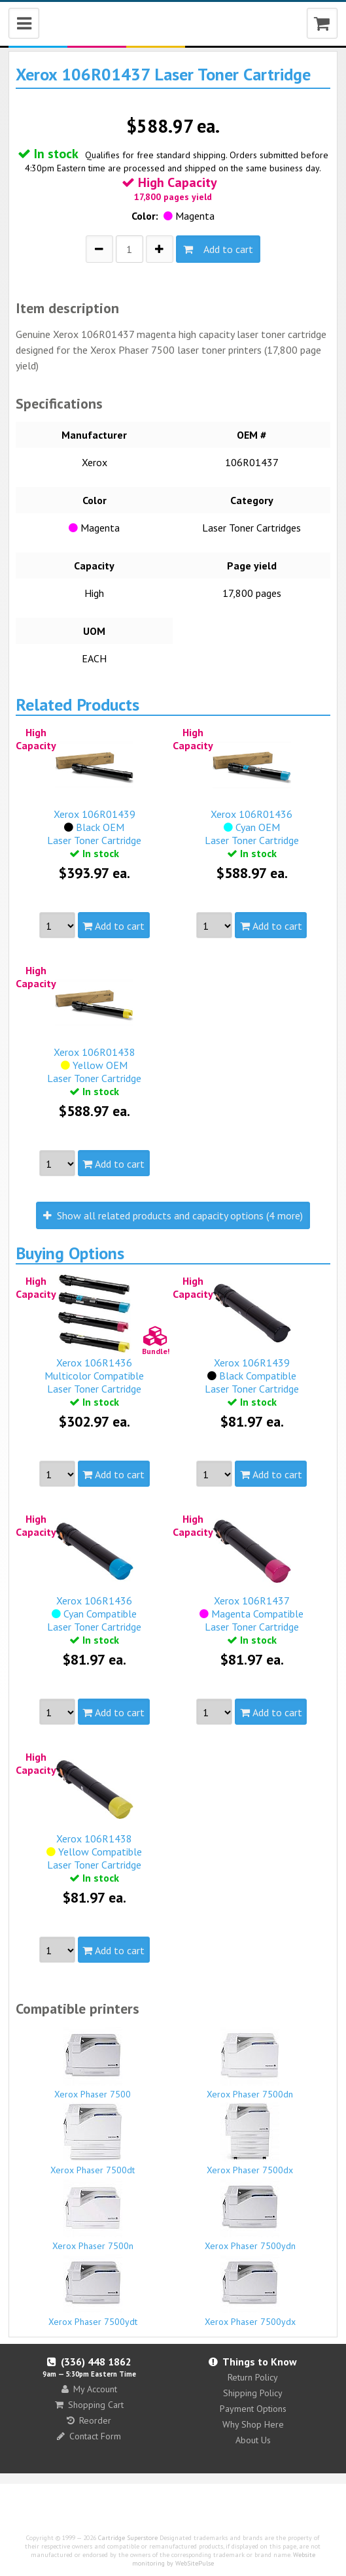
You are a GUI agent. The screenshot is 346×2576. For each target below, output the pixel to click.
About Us (253, 2440)
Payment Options (253, 2409)
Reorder (89, 2420)
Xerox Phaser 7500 (92, 2063)
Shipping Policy (253, 2393)
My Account (89, 2389)
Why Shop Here (253, 2424)
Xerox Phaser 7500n (92, 2215)
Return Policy (253, 2377)
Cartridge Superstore (128, 2538)
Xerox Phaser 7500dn (249, 2063)
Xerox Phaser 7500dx (249, 2139)
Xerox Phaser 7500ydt (92, 2291)
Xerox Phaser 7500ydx (249, 2291)
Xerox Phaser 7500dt (92, 2139)
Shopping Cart (89, 2405)
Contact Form (89, 2436)
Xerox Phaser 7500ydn (249, 2215)
